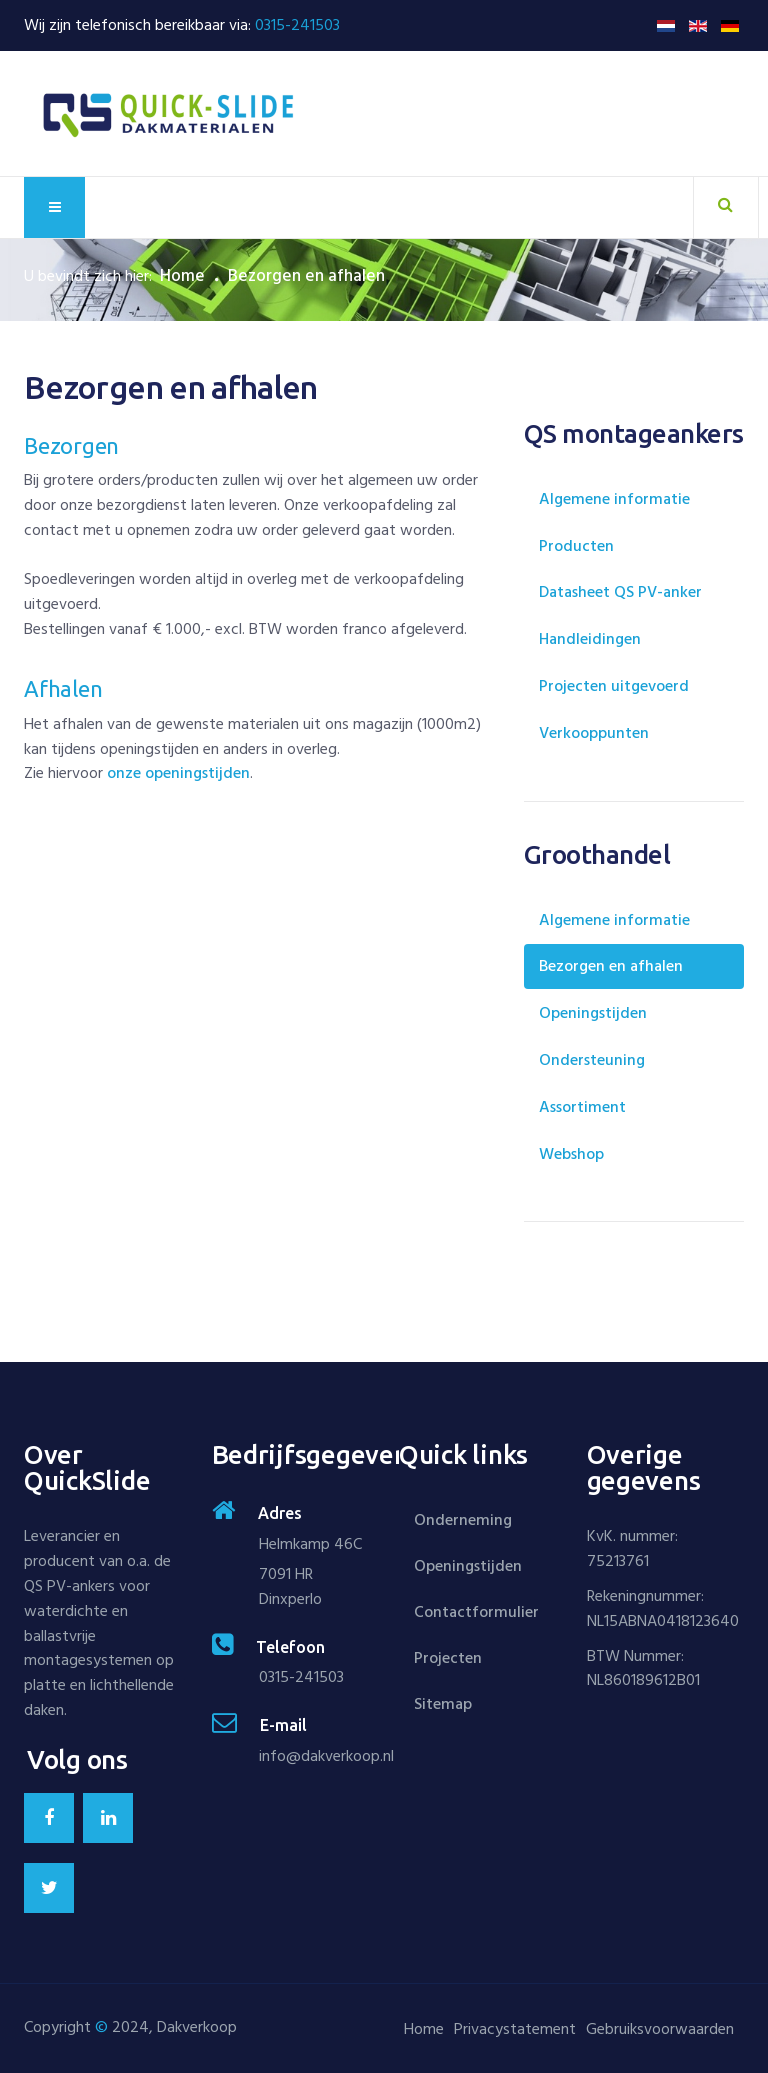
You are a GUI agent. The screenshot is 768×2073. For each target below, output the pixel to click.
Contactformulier (476, 1612)
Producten (576, 546)
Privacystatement (515, 2029)
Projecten (448, 1658)
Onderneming (463, 1520)
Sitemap (443, 1704)
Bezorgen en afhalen (611, 966)
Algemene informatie (614, 499)
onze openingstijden (178, 773)
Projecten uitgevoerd (614, 686)
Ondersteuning (592, 1060)
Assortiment (582, 1107)
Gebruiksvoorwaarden (660, 2029)
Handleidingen (590, 639)
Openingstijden (593, 1013)
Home (182, 276)
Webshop (571, 1154)
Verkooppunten (594, 733)
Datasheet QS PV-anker (620, 592)
